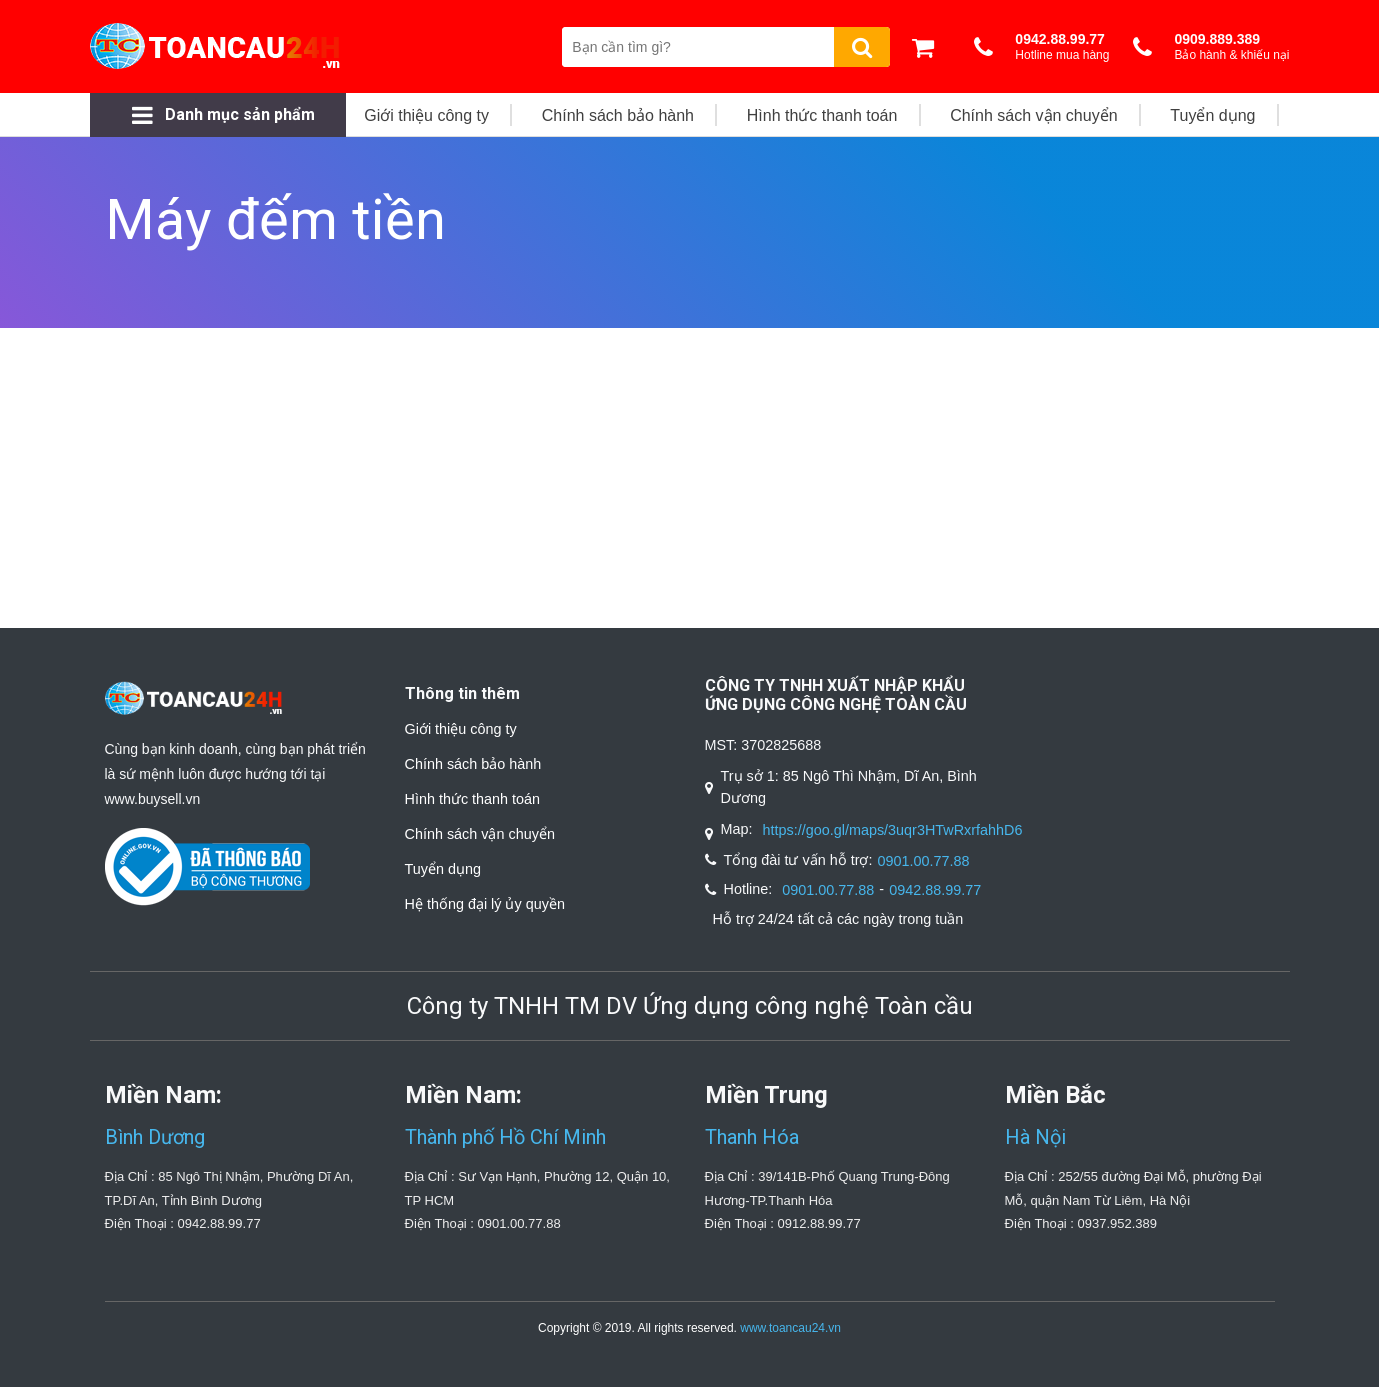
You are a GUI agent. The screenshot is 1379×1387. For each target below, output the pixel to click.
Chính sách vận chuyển (480, 834)
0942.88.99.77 (935, 890)
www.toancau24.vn (790, 1328)
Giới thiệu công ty (461, 729)
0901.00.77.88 (923, 861)
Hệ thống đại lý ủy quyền (485, 904)
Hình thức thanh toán (473, 799)
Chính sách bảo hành (473, 764)
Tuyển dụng (443, 869)
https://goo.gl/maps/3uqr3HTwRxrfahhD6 (893, 830)
